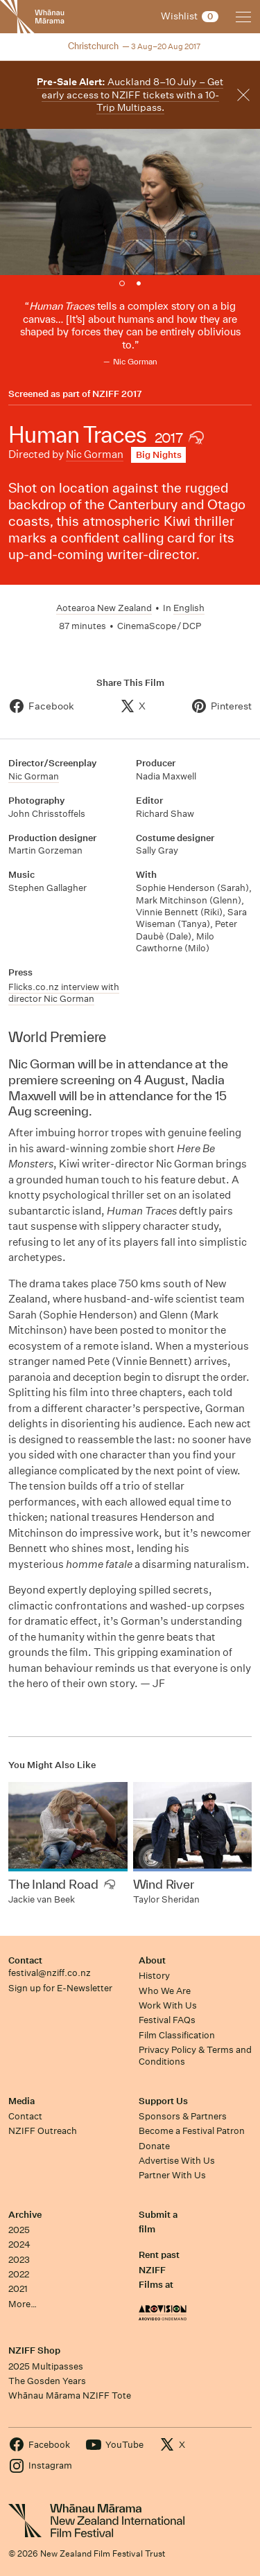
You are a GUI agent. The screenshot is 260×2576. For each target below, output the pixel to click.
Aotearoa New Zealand (104, 608)
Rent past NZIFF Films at (159, 2270)
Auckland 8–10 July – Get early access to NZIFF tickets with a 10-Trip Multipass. (130, 95)
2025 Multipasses (45, 2366)
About (152, 1960)
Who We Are (165, 1991)
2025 (19, 2230)
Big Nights (159, 455)
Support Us (163, 2101)
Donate (154, 2146)
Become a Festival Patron (192, 2131)
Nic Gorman (94, 454)
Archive (25, 2215)
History (154, 1976)
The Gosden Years (47, 2381)
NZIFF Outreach (42, 2131)
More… (22, 2304)
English (189, 608)
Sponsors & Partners (183, 2116)
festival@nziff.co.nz (49, 1973)
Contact (25, 1960)
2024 (19, 2244)
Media (21, 2101)
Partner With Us (172, 2175)
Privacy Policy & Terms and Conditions (195, 2055)
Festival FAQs (167, 2020)
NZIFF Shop (34, 2350)
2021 (18, 2289)
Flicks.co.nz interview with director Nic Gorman (63, 993)
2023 (19, 2260)
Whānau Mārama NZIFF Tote (69, 2395)
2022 (18, 2274)
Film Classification (177, 2035)
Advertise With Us (177, 2161)
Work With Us (168, 2005)
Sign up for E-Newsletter (60, 1988)
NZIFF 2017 (117, 394)
